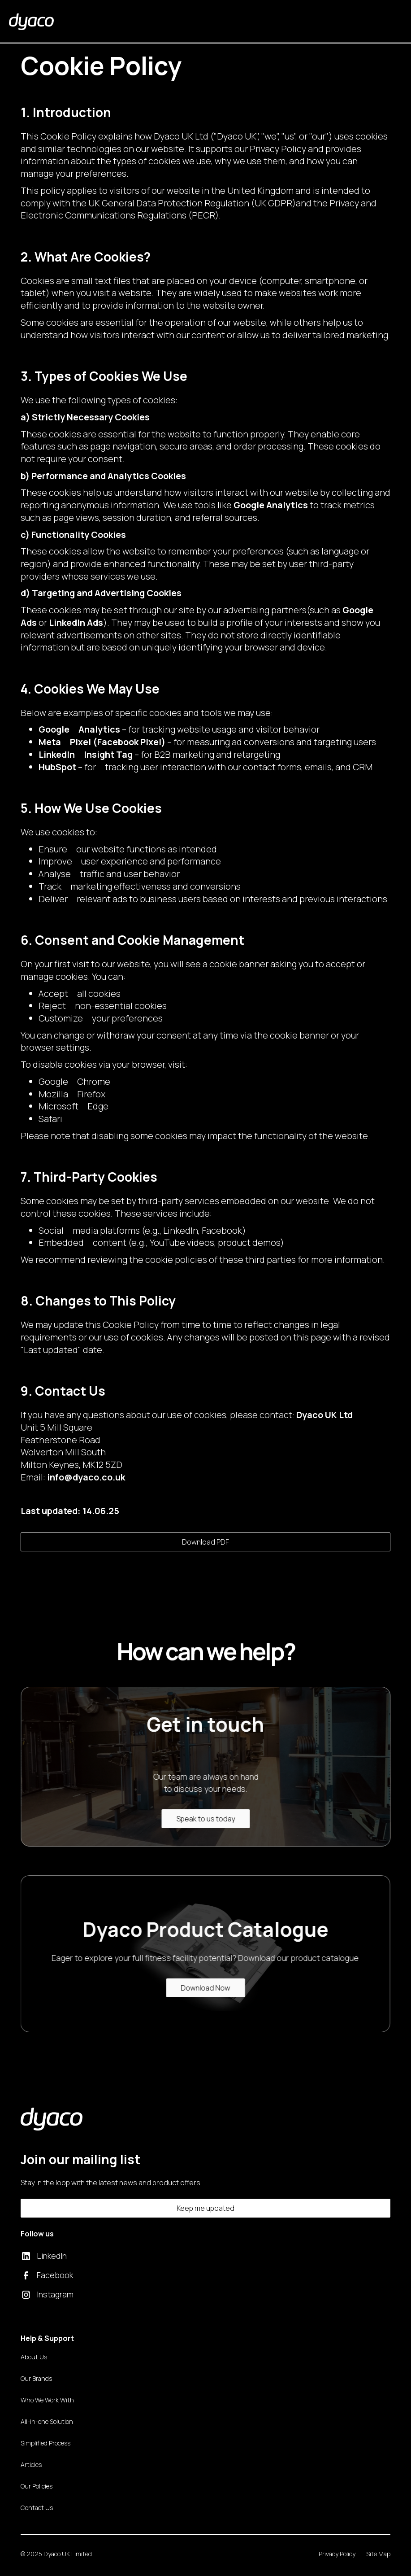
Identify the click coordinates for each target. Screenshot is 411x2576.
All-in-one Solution (47, 2421)
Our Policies (36, 2486)
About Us (34, 2357)
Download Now (201, 1988)
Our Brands (36, 2378)
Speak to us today (210, 1819)
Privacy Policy (337, 2554)
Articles (31, 2464)
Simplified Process (45, 2443)
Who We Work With (47, 2400)
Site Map (378, 2554)
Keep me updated (205, 2208)
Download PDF (205, 1542)
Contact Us (37, 2507)
